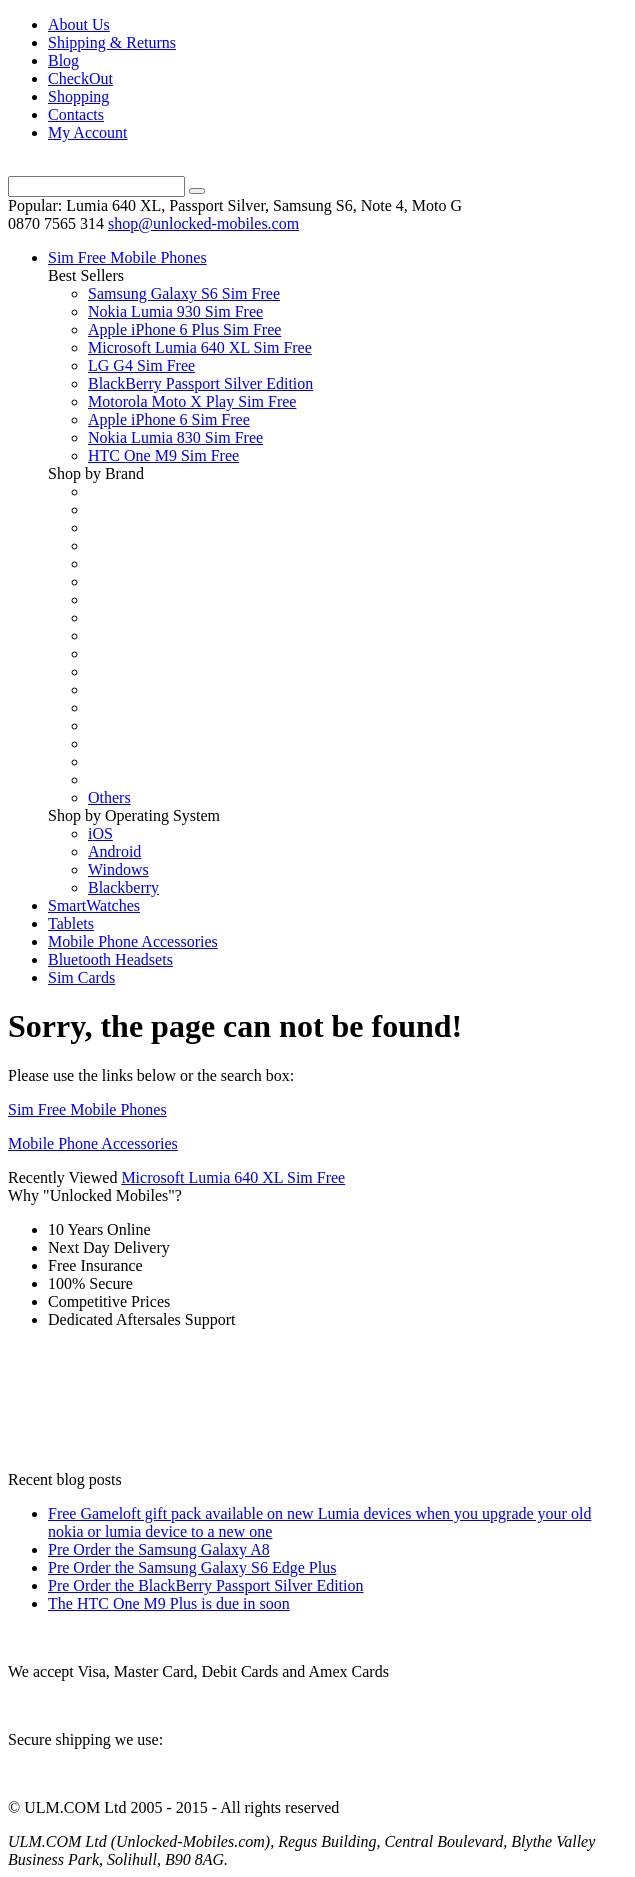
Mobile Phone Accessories (133, 941)
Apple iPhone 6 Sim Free (169, 419)
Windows (118, 869)
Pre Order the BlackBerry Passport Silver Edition (206, 1585)
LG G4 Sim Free (141, 365)
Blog (63, 60)
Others (109, 797)
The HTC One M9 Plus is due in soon (169, 1603)
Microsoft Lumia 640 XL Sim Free (200, 347)
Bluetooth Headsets (110, 959)
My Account (88, 132)
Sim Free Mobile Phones (127, 257)
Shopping (78, 96)
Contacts (76, 114)
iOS (100, 833)
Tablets (71, 923)
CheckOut (80, 78)
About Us (79, 24)
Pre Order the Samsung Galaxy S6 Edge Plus (192, 1567)
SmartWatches (94, 905)
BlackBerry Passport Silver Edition (200, 383)
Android (114, 851)
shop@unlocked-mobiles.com (203, 223)
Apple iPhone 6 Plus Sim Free (184, 329)
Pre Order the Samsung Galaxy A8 (159, 1549)
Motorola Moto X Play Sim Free (192, 401)
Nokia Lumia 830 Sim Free (175, 437)
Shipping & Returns (112, 42)
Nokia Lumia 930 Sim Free (175, 311)
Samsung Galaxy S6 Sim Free (184, 293)
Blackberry (123, 887)
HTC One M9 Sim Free (163, 455)
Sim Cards (81, 977)
